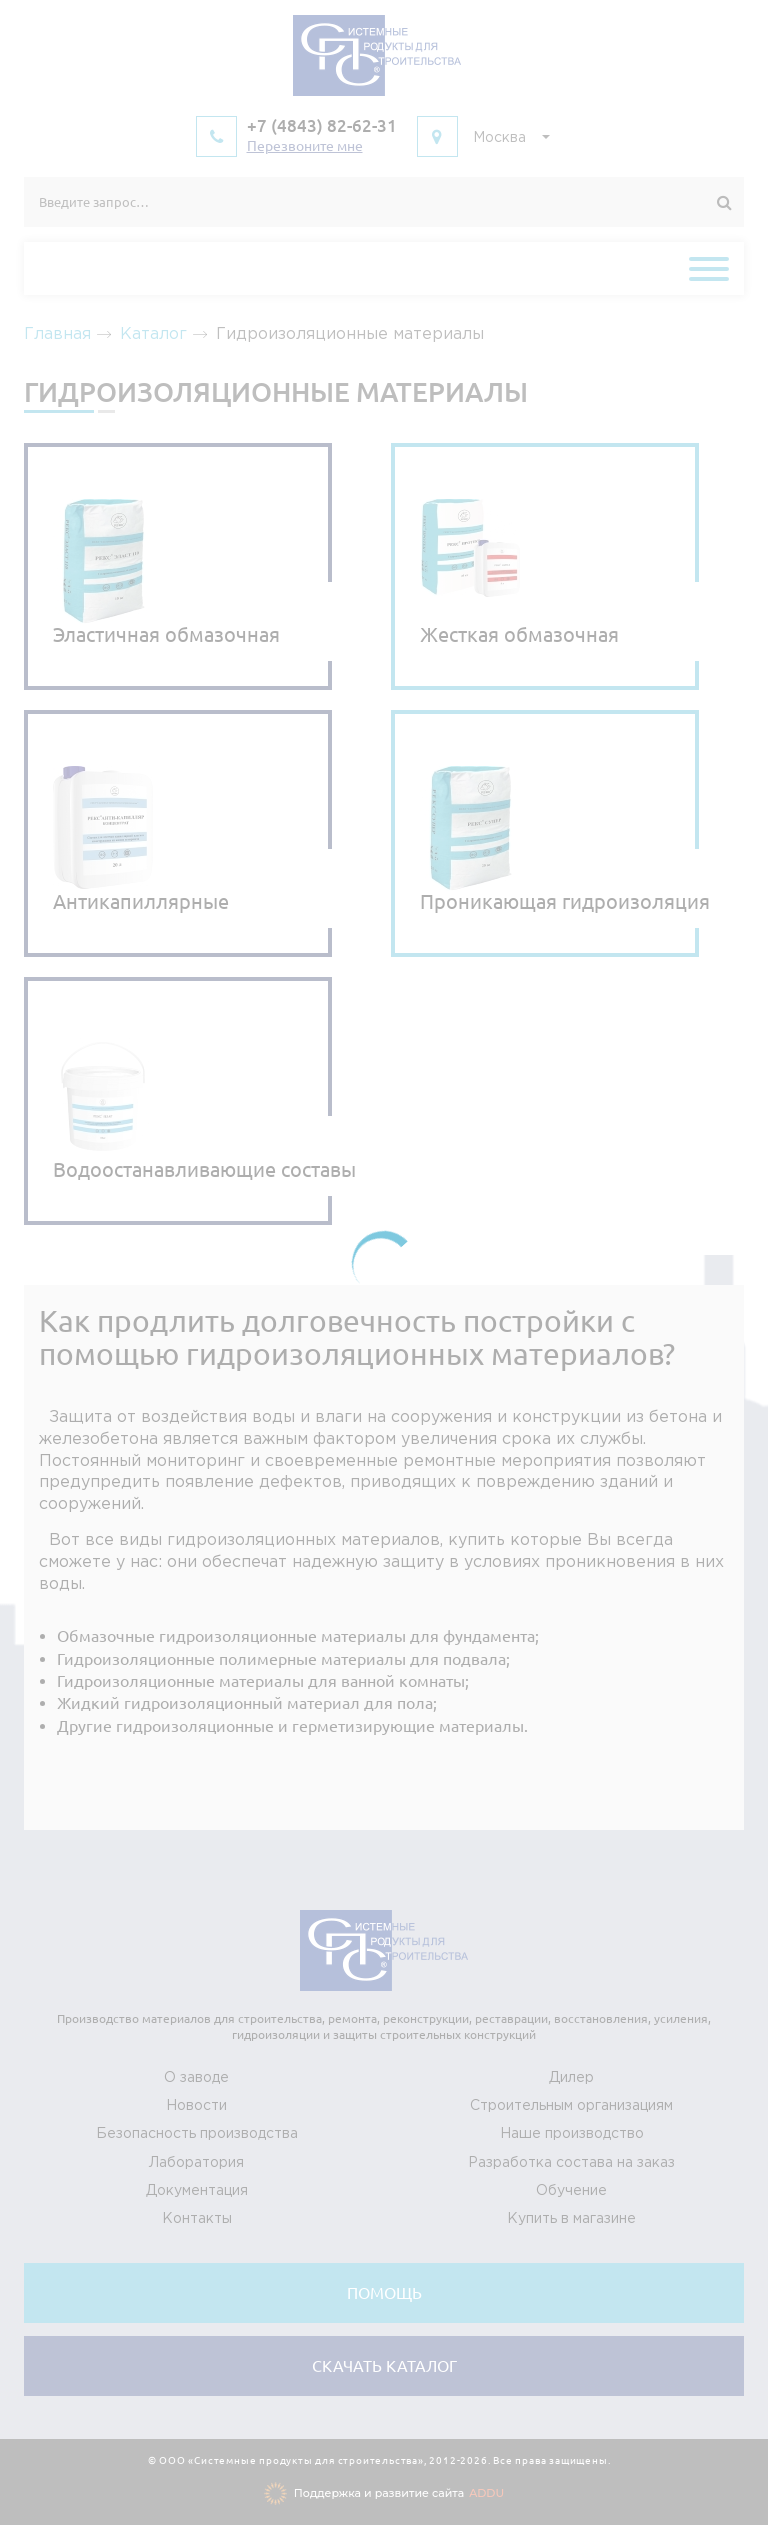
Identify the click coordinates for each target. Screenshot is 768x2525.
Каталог (153, 334)
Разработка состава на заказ (571, 2163)
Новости (196, 2106)
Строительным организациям (571, 2106)
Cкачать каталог (384, 2366)
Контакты (197, 2219)
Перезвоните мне (305, 146)
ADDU (486, 2493)
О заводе (196, 2078)
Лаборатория (196, 2163)
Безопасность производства (197, 2134)
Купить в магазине (571, 2219)
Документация (197, 2191)
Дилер (571, 2078)
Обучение (571, 2191)
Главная (57, 334)
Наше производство (572, 2134)
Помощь (384, 2293)
